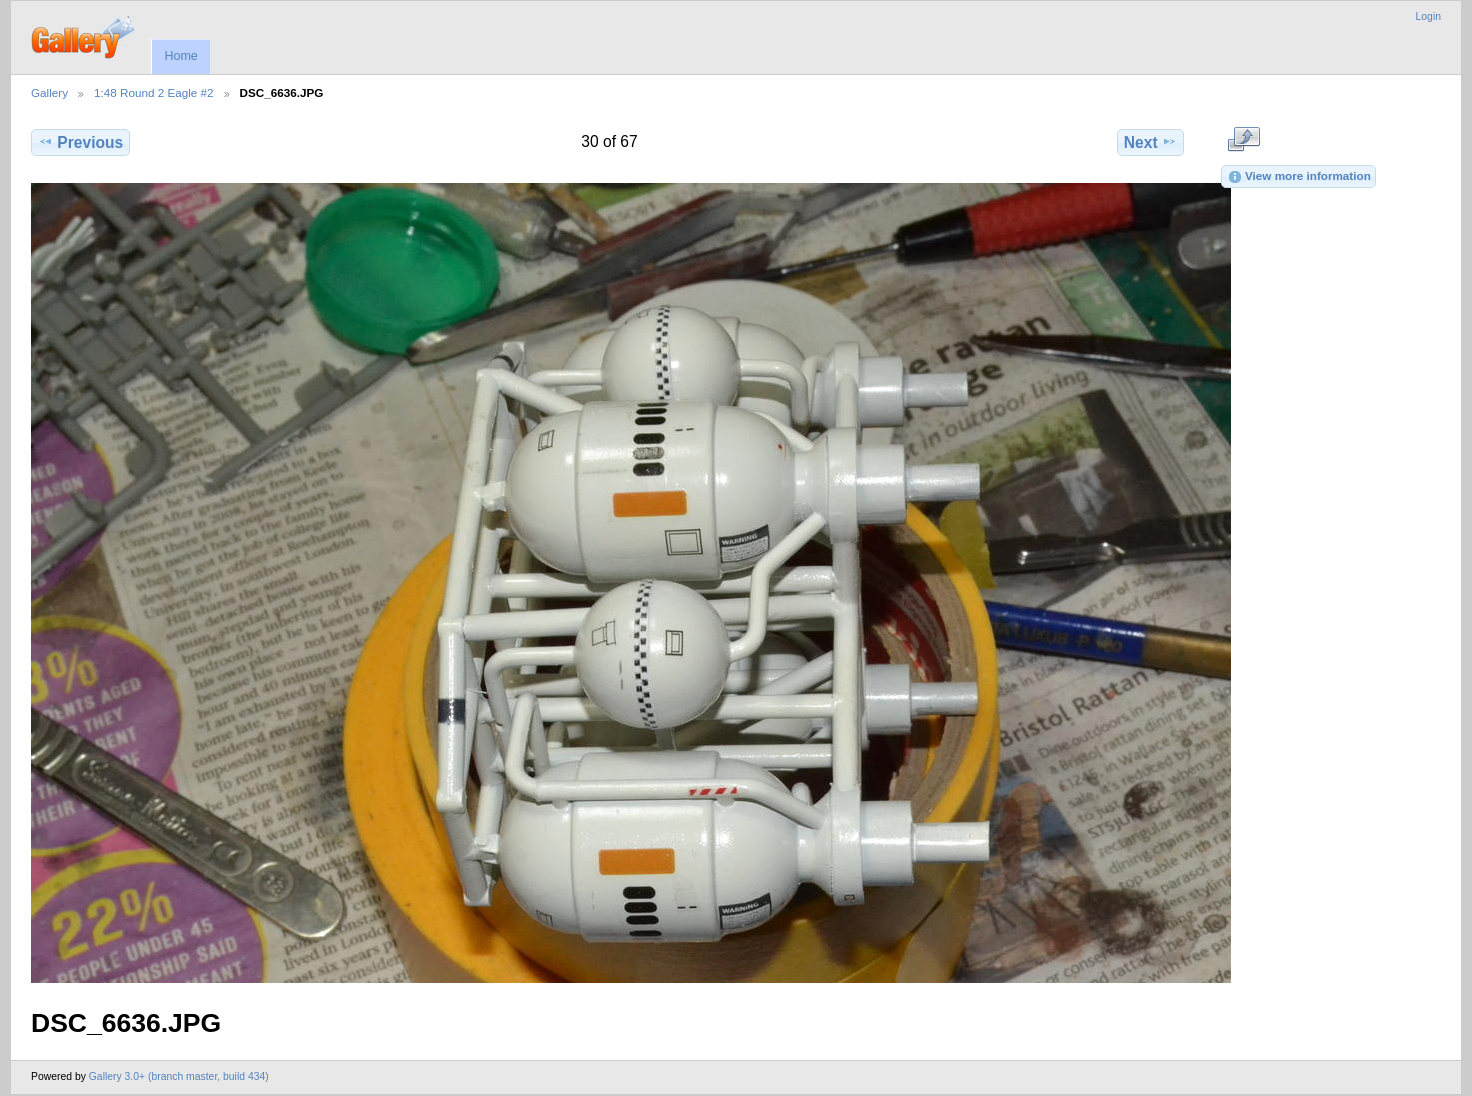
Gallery (49, 92)
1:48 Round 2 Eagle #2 (154, 92)
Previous (80, 142)
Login (1428, 16)
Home (180, 56)
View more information (1299, 177)
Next (1150, 142)
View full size (1243, 140)
